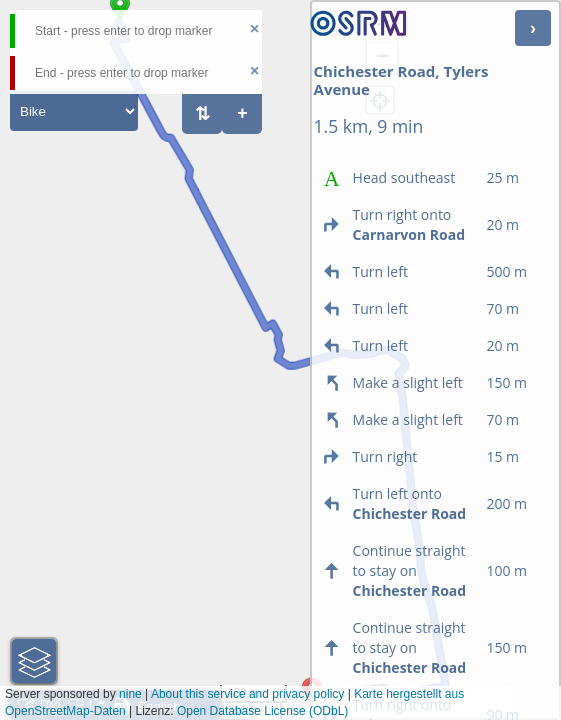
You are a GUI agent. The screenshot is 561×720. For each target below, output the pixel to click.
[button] (34, 661)
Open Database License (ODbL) (262, 711)
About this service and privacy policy (247, 694)
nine (130, 694)
